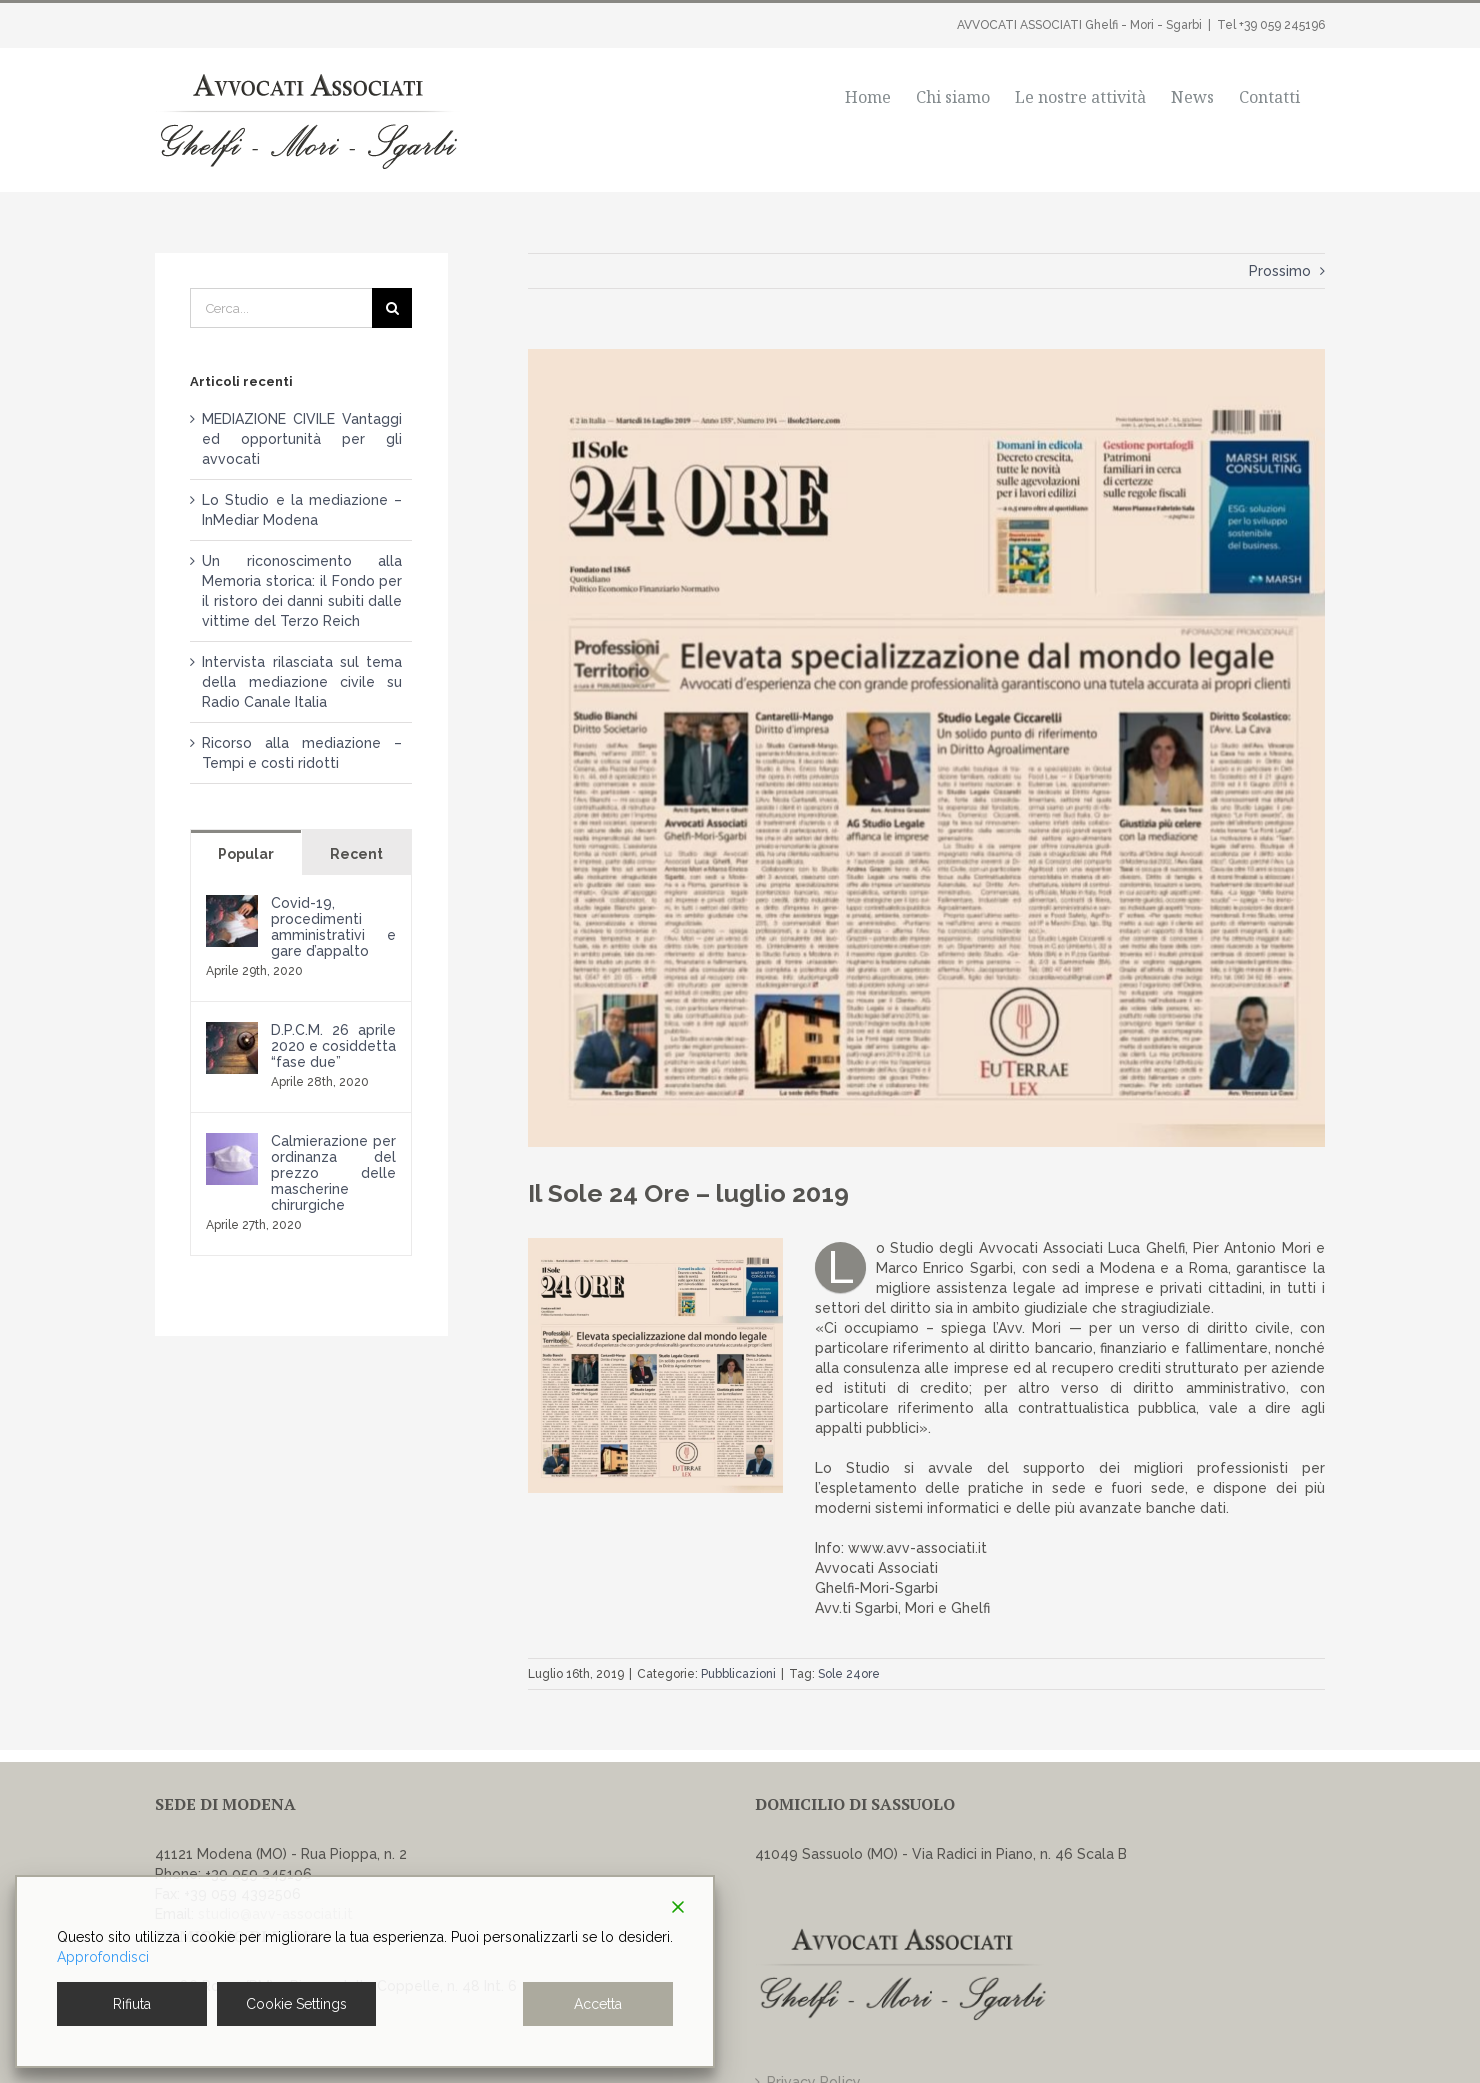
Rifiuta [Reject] (132, 2004)
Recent (356, 854)
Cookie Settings (296, 2004)
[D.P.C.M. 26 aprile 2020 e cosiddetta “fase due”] (232, 1032)
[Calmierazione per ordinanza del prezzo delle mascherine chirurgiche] (232, 1143)
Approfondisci (103, 1957)
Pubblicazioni (738, 1674)
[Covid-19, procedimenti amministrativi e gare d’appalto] (232, 905)
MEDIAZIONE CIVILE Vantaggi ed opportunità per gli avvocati (302, 439)
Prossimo (1280, 271)
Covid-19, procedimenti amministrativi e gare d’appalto (333, 927)
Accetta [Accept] (598, 2004)
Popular (246, 854)
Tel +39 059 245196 (1271, 25)
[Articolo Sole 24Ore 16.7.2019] (927, 748)
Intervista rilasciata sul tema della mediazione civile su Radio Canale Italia (302, 682)
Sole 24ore (849, 1674)
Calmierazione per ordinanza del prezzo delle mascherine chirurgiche (333, 1173)
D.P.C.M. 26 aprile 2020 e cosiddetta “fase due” (333, 1046)
